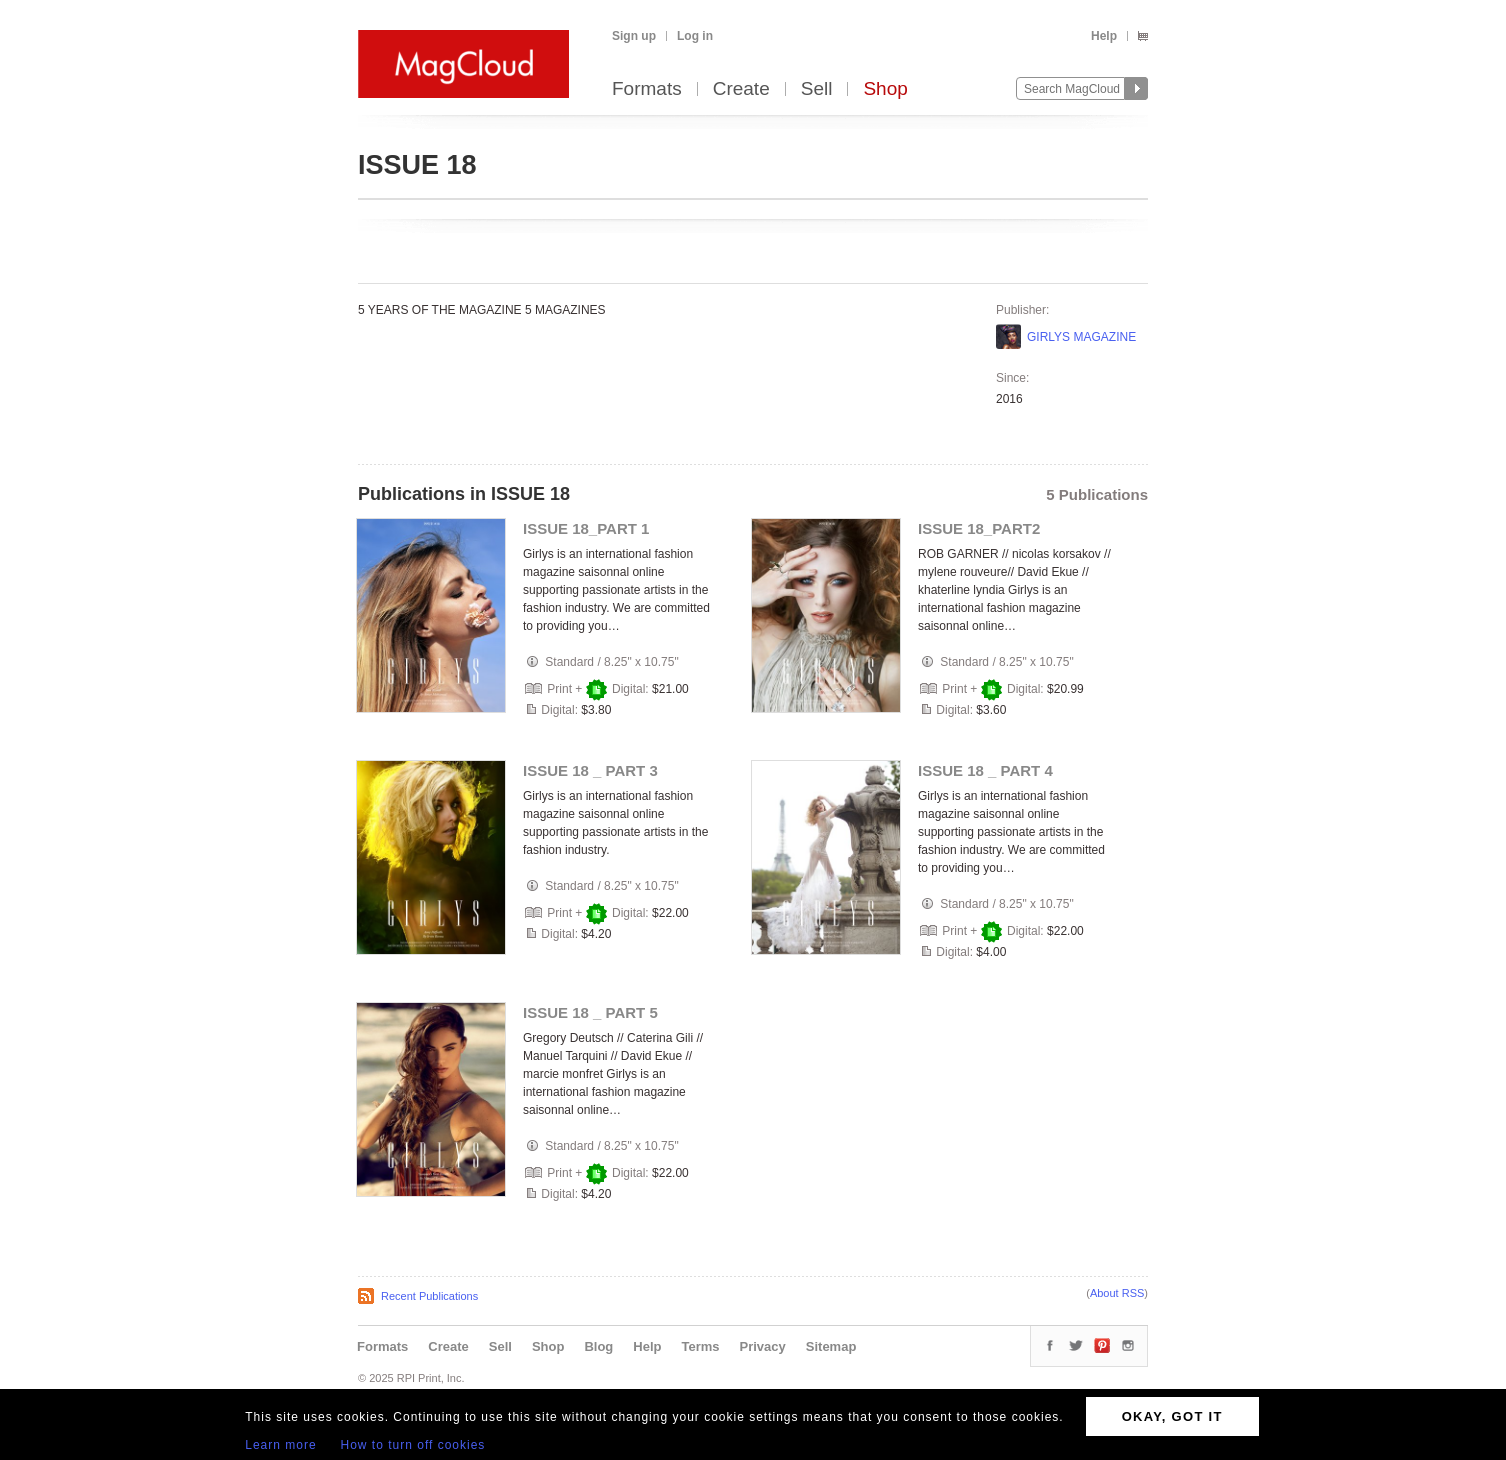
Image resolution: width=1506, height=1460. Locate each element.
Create (741, 89)
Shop (885, 89)
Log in (695, 36)
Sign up (634, 36)
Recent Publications (429, 1296)
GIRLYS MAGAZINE (1081, 337)
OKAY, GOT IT (1172, 1416)
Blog (598, 1346)
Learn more (280, 1445)
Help (1104, 36)
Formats (647, 89)
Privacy (763, 1346)
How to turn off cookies (413, 1445)
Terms (700, 1346)
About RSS (1117, 1293)
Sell (817, 89)
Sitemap (831, 1346)
